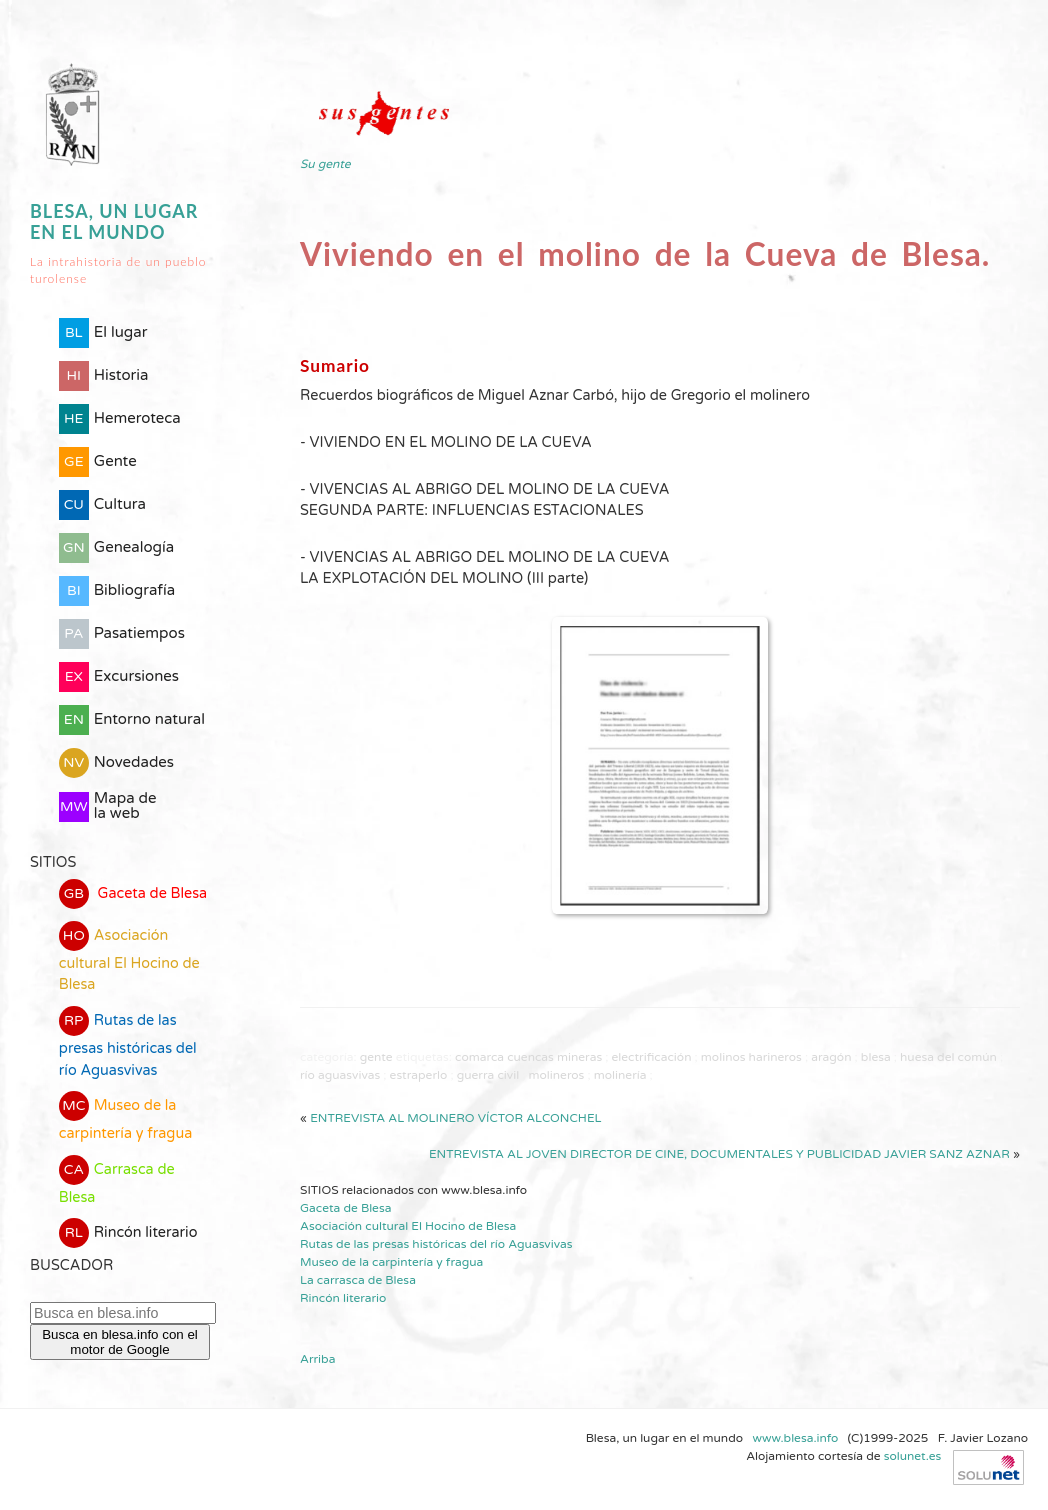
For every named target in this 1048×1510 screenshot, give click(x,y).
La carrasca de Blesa (358, 1280)
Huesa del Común (948, 1057)
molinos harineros (751, 1057)
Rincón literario (128, 1233)
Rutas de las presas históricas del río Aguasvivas (128, 1042)
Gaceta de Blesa (133, 894)
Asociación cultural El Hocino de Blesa (129, 957)
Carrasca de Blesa (117, 1180)
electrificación (652, 1057)
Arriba (317, 1359)
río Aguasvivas (340, 1075)
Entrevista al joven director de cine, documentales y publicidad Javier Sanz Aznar (719, 1154)
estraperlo (419, 1075)
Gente (376, 1057)
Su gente (325, 164)
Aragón (831, 1057)
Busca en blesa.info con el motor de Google (120, 1342)
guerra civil (488, 1075)
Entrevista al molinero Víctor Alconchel (455, 1118)
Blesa (876, 1057)
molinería (620, 1075)
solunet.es (913, 1456)
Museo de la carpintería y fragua (126, 1116)
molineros (557, 1075)
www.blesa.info (796, 1438)
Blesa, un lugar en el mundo (114, 222)
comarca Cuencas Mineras (528, 1057)
